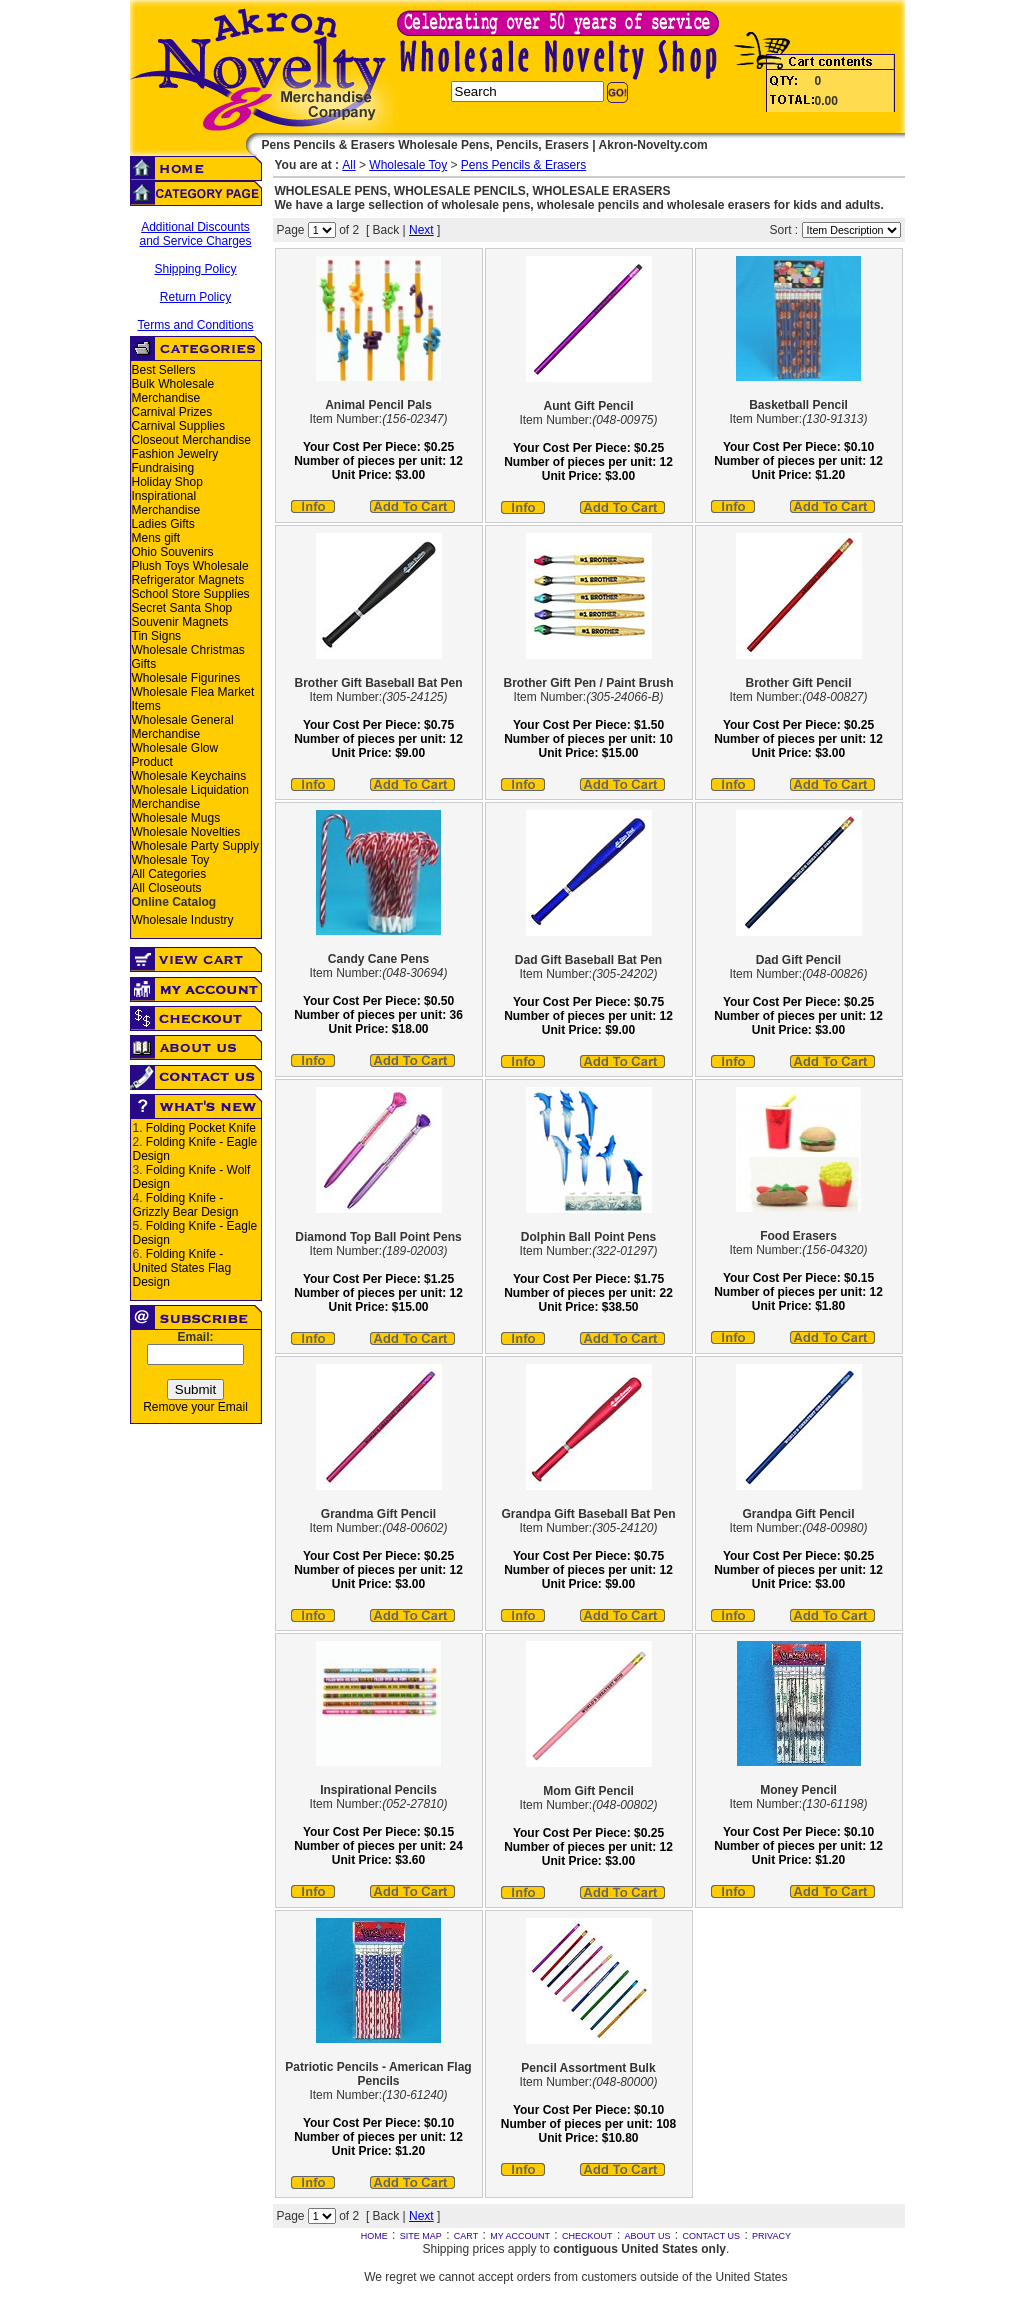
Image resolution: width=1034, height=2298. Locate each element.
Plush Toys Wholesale (190, 566)
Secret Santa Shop (182, 608)
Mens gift (156, 538)
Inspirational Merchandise (166, 503)
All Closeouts (167, 888)
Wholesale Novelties (186, 832)
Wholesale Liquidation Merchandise (190, 797)
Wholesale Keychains (189, 776)
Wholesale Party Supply (195, 846)
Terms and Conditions (195, 325)
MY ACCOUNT (520, 2236)
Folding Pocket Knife (201, 1128)
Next (421, 230)
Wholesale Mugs (176, 818)
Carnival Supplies (178, 426)
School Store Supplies (191, 594)
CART (466, 2236)
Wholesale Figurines (186, 678)
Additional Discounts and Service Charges (195, 234)
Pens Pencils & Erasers (523, 165)
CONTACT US (711, 2236)
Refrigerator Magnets (188, 580)
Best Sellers (164, 370)
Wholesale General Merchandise (183, 727)
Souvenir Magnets (180, 622)
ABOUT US (648, 2236)
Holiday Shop (167, 482)
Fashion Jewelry (175, 454)
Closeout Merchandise (191, 440)
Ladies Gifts (163, 524)
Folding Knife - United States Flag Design (182, 1268)
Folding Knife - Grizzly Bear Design (186, 1205)
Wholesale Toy (171, 860)
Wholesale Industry (183, 920)
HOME (374, 2236)
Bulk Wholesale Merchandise (173, 391)
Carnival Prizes (172, 412)
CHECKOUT (587, 2236)
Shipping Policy (195, 269)
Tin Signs (157, 636)
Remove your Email (195, 1407)
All (348, 165)
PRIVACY (771, 2236)
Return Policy (195, 297)
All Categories (169, 874)
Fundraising (163, 468)
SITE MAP (421, 2236)
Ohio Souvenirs (173, 552)
